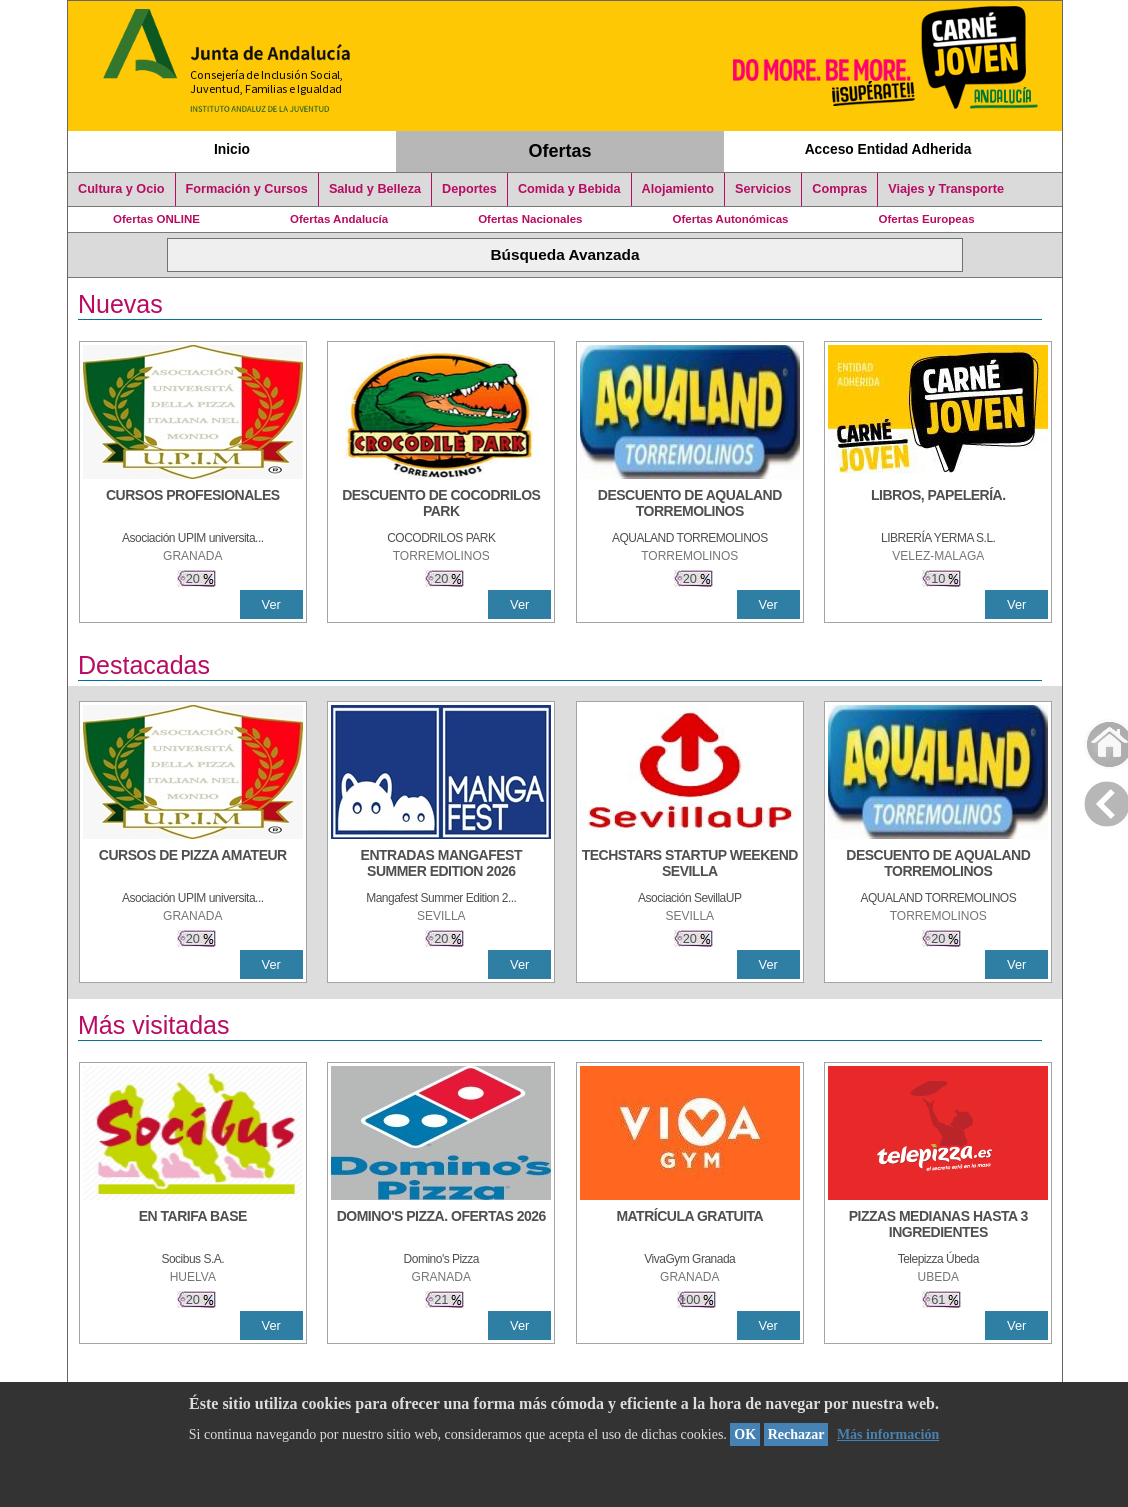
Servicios (763, 189)
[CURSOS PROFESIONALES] (193, 505)
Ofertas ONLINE (156, 219)
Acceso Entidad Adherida (888, 149)
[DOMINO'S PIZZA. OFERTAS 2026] (441, 1226)
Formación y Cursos (247, 189)
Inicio (232, 149)
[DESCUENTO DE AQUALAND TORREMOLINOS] (690, 505)
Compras (839, 189)
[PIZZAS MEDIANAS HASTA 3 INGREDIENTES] (938, 1226)
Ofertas (560, 151)
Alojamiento (678, 189)
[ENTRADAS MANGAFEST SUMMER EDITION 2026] (441, 865)
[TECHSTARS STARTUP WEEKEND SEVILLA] (690, 865)
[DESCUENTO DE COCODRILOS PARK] (441, 505)
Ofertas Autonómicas (730, 219)
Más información (888, 1434)
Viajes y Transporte (946, 189)
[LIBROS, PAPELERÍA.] (938, 505)
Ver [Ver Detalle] (271, 604)
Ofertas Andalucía (339, 219)
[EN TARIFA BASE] (193, 1226)
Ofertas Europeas (927, 219)
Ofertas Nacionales (530, 219)
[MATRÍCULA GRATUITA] (690, 1226)
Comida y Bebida (569, 189)
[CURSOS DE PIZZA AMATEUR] (193, 865)
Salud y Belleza (375, 189)
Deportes (469, 189)
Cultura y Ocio (121, 189)
